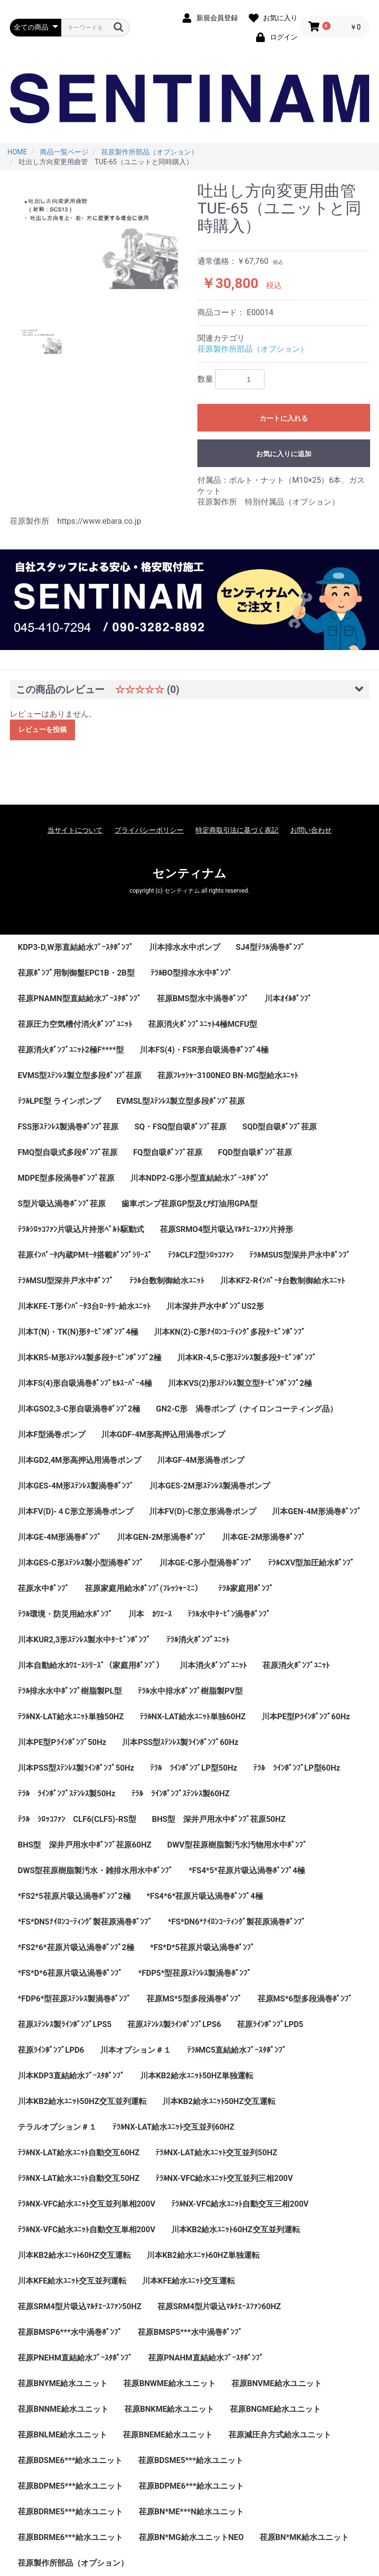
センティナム (189, 873)
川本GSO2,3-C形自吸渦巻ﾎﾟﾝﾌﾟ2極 (79, 1409)
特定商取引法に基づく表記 (236, 830)
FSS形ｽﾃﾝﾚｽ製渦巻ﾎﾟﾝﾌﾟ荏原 (68, 1126)
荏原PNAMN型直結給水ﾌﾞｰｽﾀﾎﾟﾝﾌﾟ (79, 998)
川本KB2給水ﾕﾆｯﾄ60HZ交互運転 (74, 2255)
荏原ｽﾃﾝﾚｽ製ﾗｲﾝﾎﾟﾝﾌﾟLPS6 (174, 2024)
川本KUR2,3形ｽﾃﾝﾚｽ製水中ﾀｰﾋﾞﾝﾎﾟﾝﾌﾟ (84, 1639)
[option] (100, 246)
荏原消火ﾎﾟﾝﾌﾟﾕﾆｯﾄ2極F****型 (71, 1049)
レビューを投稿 (42, 729)
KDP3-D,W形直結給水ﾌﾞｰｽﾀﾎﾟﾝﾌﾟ (75, 947)
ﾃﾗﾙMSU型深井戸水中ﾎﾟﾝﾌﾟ (66, 1280)
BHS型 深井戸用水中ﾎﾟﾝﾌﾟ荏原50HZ (219, 1819)
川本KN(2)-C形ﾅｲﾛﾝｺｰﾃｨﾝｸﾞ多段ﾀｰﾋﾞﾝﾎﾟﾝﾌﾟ (229, 1332)
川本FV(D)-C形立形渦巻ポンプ (203, 1511)
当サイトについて (75, 830)
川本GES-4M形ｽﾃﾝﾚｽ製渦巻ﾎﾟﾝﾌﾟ (76, 1485)
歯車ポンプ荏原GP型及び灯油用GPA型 (189, 1203)
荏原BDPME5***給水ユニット (70, 2486)
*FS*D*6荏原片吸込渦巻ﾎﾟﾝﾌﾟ (70, 1973)
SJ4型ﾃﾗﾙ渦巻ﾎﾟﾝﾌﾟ (270, 947)
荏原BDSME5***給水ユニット (190, 2460)
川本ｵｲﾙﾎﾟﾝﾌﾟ (288, 998)
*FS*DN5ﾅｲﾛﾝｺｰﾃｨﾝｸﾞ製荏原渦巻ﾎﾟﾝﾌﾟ (85, 1921)
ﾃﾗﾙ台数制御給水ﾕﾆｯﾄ (166, 1280)
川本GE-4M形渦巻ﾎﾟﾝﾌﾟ (59, 1537)
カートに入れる (284, 418)
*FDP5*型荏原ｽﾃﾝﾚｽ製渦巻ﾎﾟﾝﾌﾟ (194, 1973)
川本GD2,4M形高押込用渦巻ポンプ (79, 1460)
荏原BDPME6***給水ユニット (191, 2486)
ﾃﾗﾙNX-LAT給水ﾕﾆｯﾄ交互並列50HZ (216, 2152)
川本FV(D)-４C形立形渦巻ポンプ (75, 1511)
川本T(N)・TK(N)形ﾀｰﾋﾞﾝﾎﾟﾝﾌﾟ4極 (78, 1332)
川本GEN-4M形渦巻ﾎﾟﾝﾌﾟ (316, 1511)
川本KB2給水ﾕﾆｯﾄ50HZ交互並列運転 (82, 2101)
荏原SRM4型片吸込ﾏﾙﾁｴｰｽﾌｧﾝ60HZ (219, 2306)
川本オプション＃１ (135, 2050)
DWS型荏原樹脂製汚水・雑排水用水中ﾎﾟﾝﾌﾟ (95, 1870)
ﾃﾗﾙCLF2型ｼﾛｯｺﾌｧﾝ (200, 1255)
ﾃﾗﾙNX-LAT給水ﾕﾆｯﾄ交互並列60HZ (173, 2127)
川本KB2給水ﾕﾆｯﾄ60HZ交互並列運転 (235, 2229)
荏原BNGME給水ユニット (275, 2409)
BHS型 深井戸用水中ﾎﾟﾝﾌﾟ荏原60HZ (85, 1845)
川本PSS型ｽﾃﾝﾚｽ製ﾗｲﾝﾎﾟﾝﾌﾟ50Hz (76, 1768)
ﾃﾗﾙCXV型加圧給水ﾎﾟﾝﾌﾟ (311, 1562)
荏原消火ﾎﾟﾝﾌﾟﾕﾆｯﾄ (296, 1665)
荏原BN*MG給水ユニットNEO (191, 2537)
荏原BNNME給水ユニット (63, 2409)
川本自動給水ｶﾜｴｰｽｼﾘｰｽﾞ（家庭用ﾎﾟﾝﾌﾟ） (91, 1665)
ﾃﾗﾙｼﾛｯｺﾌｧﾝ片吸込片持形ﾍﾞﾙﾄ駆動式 (81, 1229)
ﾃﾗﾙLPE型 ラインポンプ (59, 1101)
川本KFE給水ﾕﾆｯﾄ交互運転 (188, 2281)
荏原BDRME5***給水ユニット (70, 2511)
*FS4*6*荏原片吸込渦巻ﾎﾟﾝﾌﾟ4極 (205, 1896)
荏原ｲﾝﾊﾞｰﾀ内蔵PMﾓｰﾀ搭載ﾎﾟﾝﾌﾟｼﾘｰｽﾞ (85, 1255)
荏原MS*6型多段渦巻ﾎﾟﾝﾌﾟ (305, 1998)
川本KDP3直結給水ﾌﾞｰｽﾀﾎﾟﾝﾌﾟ (71, 2075)
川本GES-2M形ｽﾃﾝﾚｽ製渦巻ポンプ (209, 1485)
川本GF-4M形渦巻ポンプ (200, 1460)
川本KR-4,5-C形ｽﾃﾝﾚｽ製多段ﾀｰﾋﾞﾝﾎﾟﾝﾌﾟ (246, 1357)
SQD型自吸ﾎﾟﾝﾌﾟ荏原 (279, 1126)
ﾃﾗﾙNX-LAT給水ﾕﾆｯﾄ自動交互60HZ (79, 2152)
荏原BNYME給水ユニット (63, 2383)
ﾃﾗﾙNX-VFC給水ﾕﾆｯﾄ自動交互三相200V (240, 2204)
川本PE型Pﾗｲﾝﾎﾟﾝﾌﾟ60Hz (306, 1716)
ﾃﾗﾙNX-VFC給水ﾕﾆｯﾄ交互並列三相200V (224, 2178)
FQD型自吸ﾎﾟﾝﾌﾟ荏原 (255, 1152)
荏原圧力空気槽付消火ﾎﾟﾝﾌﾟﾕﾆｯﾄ (75, 1024)
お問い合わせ (311, 830)
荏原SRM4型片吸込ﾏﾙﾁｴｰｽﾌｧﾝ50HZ (80, 2306)
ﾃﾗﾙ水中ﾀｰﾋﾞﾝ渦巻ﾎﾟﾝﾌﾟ (229, 1614)
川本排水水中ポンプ (184, 947)
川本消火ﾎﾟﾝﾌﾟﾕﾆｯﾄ (213, 1665)
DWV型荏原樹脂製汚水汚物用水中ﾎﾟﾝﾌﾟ (237, 1845)
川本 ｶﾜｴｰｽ (150, 1614)
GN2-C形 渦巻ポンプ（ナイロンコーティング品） (247, 1409)
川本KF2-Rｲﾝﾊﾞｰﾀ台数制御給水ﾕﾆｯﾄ (282, 1280)
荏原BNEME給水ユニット (168, 2434)
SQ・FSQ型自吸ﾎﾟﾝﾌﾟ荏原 (180, 1126)
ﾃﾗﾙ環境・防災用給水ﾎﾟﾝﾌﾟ (65, 1614)
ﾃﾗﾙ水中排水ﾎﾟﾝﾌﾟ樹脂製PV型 (190, 1691)
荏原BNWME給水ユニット (169, 2383)
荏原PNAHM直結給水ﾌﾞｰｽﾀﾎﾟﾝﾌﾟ (206, 2357)
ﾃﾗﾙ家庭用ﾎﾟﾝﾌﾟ (245, 1588)
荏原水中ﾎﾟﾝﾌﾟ (43, 1588)
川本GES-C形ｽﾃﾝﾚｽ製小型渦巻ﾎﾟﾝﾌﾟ (81, 1562)
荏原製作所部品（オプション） (252, 349)
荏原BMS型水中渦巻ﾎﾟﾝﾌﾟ (203, 998)
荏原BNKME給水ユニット (169, 2409)
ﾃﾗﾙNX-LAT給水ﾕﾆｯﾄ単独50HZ (71, 1716)
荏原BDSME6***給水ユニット (70, 2460)
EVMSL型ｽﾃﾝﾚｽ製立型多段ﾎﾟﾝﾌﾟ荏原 (180, 1101)
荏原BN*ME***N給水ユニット (191, 2511)
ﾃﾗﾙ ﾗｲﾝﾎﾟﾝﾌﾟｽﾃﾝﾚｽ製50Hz (66, 1793)
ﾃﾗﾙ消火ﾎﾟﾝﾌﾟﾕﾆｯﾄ (197, 1639)
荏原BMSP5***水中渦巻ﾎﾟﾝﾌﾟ (190, 2332)
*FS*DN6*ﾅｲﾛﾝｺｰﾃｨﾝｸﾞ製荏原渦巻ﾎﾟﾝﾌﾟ (236, 1921)
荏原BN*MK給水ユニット (304, 2537)
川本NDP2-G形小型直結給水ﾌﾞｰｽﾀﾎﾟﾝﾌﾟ (199, 1178)
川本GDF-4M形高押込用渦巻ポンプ (163, 1434)
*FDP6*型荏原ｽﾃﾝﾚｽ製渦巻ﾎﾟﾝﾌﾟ (74, 1998)
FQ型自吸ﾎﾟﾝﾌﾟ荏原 (167, 1152)
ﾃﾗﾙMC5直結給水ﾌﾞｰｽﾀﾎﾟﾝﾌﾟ (237, 2050)
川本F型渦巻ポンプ (51, 1434)
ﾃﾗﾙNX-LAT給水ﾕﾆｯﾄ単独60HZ (193, 1716)
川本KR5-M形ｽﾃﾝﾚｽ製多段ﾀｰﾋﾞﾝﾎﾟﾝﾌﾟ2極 (89, 1357)
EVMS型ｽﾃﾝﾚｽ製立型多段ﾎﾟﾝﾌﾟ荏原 (80, 1075)
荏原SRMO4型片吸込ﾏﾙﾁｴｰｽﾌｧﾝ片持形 (226, 1229)
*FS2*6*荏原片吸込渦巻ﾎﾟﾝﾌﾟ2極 (76, 1947)
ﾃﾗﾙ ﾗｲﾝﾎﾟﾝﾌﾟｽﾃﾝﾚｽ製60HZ (180, 1793)
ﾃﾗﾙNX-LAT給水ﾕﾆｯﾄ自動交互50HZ (79, 2178)
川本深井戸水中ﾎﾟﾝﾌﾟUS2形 (215, 1306)
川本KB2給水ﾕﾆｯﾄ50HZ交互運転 (218, 2101)
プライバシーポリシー (149, 830)
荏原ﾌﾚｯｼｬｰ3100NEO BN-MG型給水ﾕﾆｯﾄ (227, 1075)
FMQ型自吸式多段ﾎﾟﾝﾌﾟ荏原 (67, 1152)
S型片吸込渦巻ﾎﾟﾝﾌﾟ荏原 (62, 1203)
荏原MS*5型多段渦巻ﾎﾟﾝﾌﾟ (194, 1998)
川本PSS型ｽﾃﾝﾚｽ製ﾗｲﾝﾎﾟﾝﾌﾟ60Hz (180, 1742)
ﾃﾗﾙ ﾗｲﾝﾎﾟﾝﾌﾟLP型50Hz (193, 1768)
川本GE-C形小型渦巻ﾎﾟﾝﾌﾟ (206, 1562)
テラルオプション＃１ (57, 2127)
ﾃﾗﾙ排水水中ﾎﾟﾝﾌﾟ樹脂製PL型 (70, 1691)
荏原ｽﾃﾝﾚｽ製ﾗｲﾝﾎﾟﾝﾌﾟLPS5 (65, 2024)
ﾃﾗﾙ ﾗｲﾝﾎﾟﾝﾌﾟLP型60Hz (297, 1768)
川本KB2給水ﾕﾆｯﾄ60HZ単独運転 (203, 2255)
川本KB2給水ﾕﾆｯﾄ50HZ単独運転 (196, 2075)
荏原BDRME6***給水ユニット (70, 2537)
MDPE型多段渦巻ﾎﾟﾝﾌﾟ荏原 (66, 1178)
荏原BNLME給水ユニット (62, 2434)
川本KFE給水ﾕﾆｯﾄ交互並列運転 (72, 2281)
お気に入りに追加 (283, 454)
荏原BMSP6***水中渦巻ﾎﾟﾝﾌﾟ (70, 2332)
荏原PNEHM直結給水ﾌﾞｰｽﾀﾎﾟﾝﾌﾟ (75, 2357)
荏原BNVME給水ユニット (276, 2383)
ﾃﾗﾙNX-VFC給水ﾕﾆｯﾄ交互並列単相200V (86, 2204)
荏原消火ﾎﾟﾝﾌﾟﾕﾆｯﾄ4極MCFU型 (202, 1024)
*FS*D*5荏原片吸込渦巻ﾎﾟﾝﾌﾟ (202, 1947)
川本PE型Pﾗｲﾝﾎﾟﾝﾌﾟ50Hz (62, 1742)
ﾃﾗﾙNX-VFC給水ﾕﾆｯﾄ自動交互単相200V (86, 2229)
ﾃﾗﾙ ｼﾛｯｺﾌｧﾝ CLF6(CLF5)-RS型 (77, 1819)
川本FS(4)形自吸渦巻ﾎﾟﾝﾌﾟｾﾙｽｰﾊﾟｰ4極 (85, 1383)
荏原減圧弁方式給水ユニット (279, 2434)
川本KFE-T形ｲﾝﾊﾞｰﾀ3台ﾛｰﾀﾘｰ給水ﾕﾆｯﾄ (84, 1306)
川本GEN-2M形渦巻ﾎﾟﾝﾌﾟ (161, 1537)
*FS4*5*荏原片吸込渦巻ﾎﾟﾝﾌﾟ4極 (247, 1870)
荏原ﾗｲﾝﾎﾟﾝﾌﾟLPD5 (270, 2024)
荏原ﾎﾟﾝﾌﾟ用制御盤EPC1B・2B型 (76, 973)
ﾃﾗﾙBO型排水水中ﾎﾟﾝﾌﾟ (191, 973)
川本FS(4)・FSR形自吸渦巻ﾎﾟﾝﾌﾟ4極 (204, 1049)
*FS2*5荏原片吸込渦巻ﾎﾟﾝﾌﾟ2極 (74, 1896)
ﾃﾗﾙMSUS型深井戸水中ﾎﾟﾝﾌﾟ (299, 1255)
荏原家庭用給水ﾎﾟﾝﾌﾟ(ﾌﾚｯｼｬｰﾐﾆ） (143, 1588)
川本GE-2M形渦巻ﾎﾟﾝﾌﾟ (263, 1537)
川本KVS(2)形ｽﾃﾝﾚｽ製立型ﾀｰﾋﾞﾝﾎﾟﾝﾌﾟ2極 (240, 1383)
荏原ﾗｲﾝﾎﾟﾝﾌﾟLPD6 (51, 2050)
